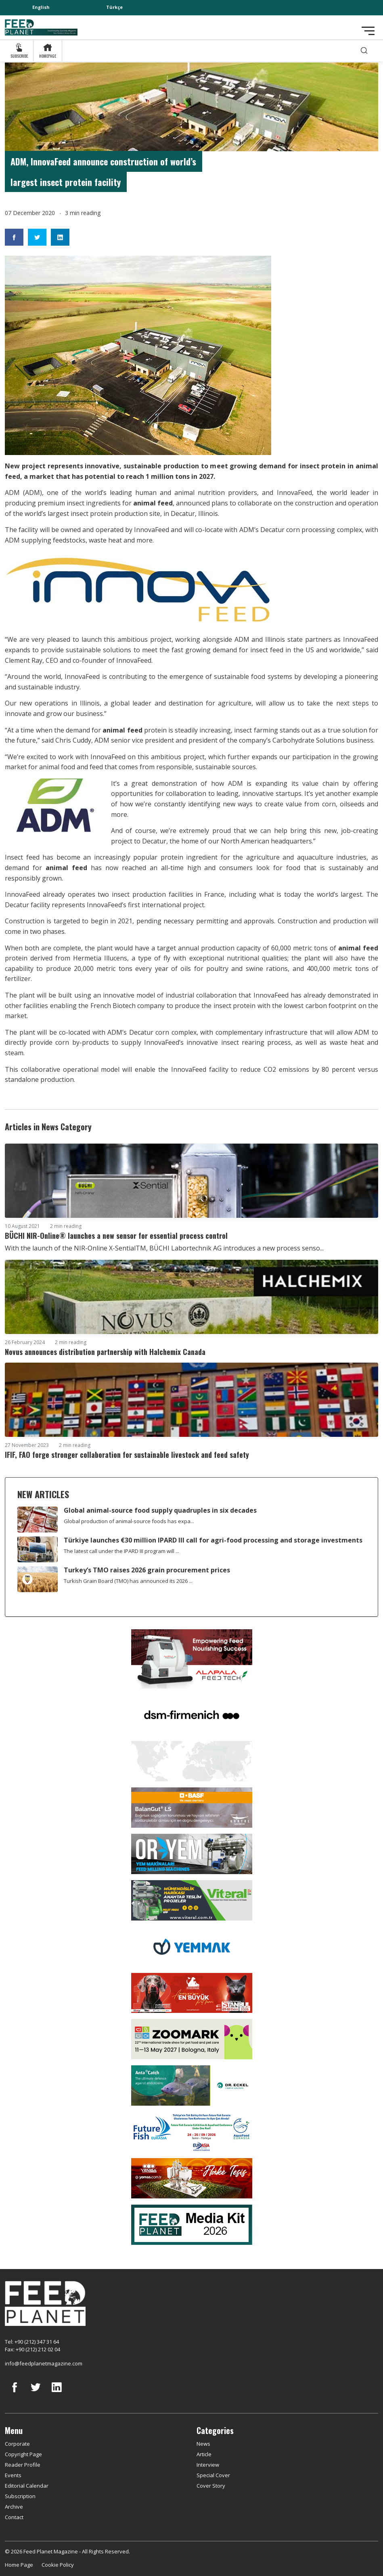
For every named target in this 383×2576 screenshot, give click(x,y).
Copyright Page (23, 2454)
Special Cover (213, 2475)
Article (204, 2454)
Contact (14, 2517)
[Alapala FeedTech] (191, 1658)
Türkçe (114, 7)
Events (13, 2475)
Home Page (19, 2564)
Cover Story (211, 2485)
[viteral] (191, 1899)
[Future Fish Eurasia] (191, 2131)
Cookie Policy (58, 2564)
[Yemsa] (191, 2177)
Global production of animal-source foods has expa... (129, 1521)
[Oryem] (191, 1853)
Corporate (17, 2443)
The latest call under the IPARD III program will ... (121, 1551)
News (203, 2443)
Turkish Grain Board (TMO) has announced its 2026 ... (128, 1580)
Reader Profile (22, 2464)
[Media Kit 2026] (191, 2224)
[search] (364, 50)
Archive (14, 2506)
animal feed (153, 503)
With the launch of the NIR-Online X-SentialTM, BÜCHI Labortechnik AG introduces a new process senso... (164, 1248)
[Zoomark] (191, 2038)
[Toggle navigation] (368, 30)
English (41, 7)
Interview (208, 2464)
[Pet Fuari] (191, 1992)
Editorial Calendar (26, 2485)
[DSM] (191, 1714)
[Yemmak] (191, 1945)
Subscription (20, 2496)
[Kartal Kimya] (191, 1806)
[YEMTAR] (191, 1760)
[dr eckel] (191, 2084)
